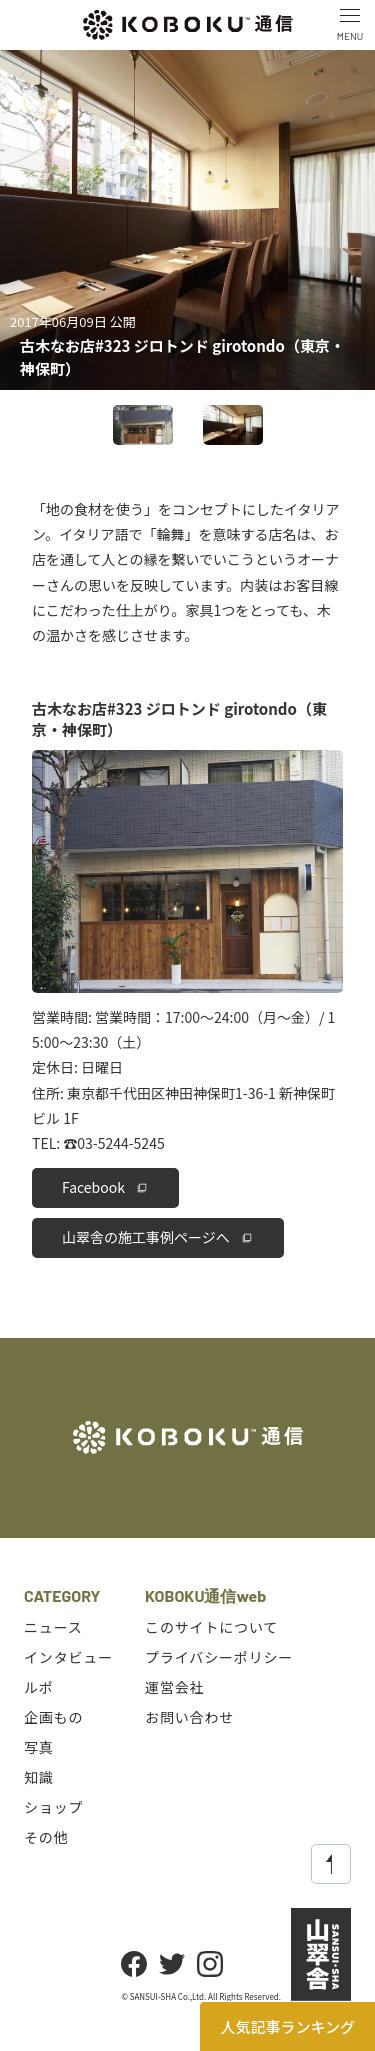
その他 (46, 1837)
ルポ (39, 1687)
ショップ (53, 1807)
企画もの (53, 1717)
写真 (39, 1747)
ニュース (53, 1627)
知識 (39, 1777)
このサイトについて (211, 1627)
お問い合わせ (189, 1717)
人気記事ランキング (287, 2026)
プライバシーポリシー (219, 1657)
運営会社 (174, 1687)
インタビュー (68, 1657)
